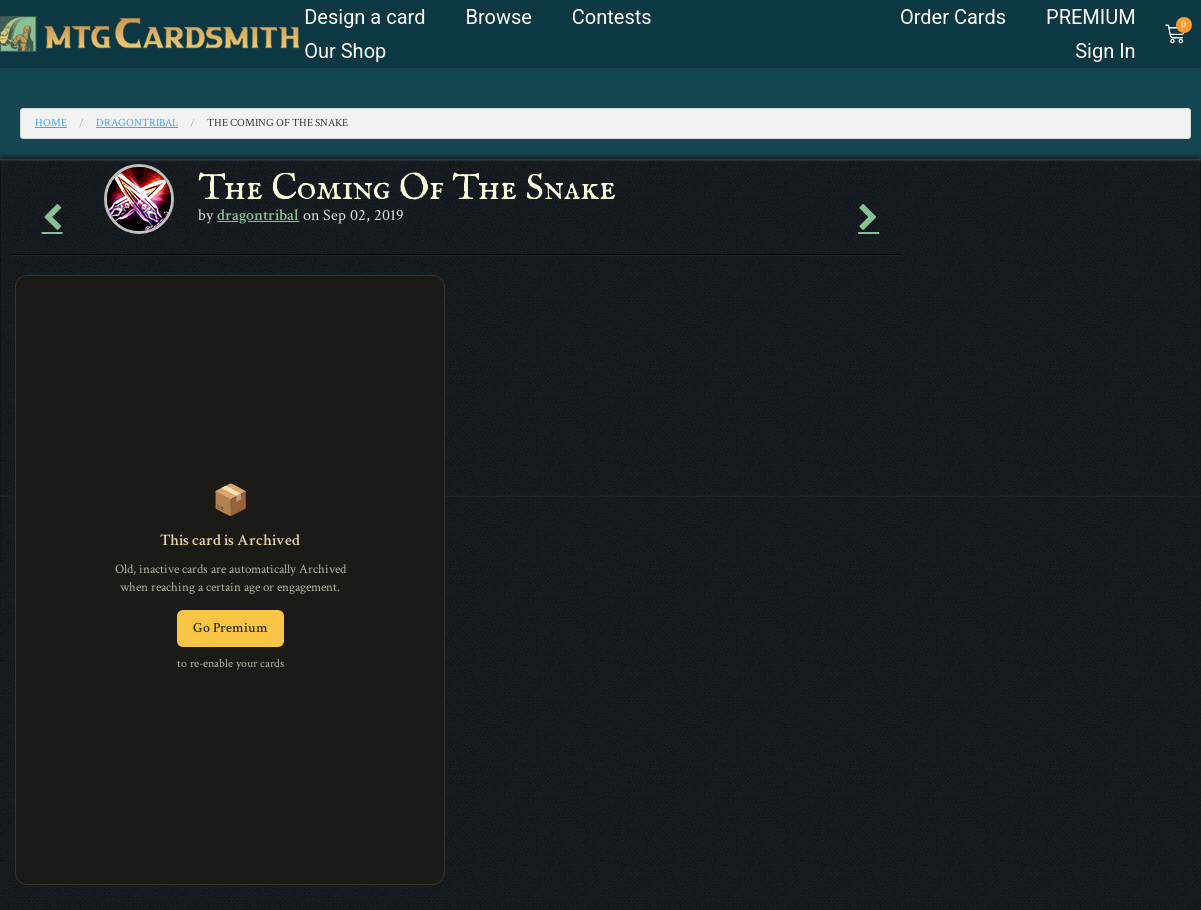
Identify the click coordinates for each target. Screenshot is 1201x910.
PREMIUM (1091, 17)
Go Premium (230, 628)
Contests (612, 17)
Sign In (1105, 51)
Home (51, 123)
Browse (498, 17)
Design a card (364, 17)
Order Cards (953, 17)
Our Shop (345, 51)
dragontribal (137, 123)
